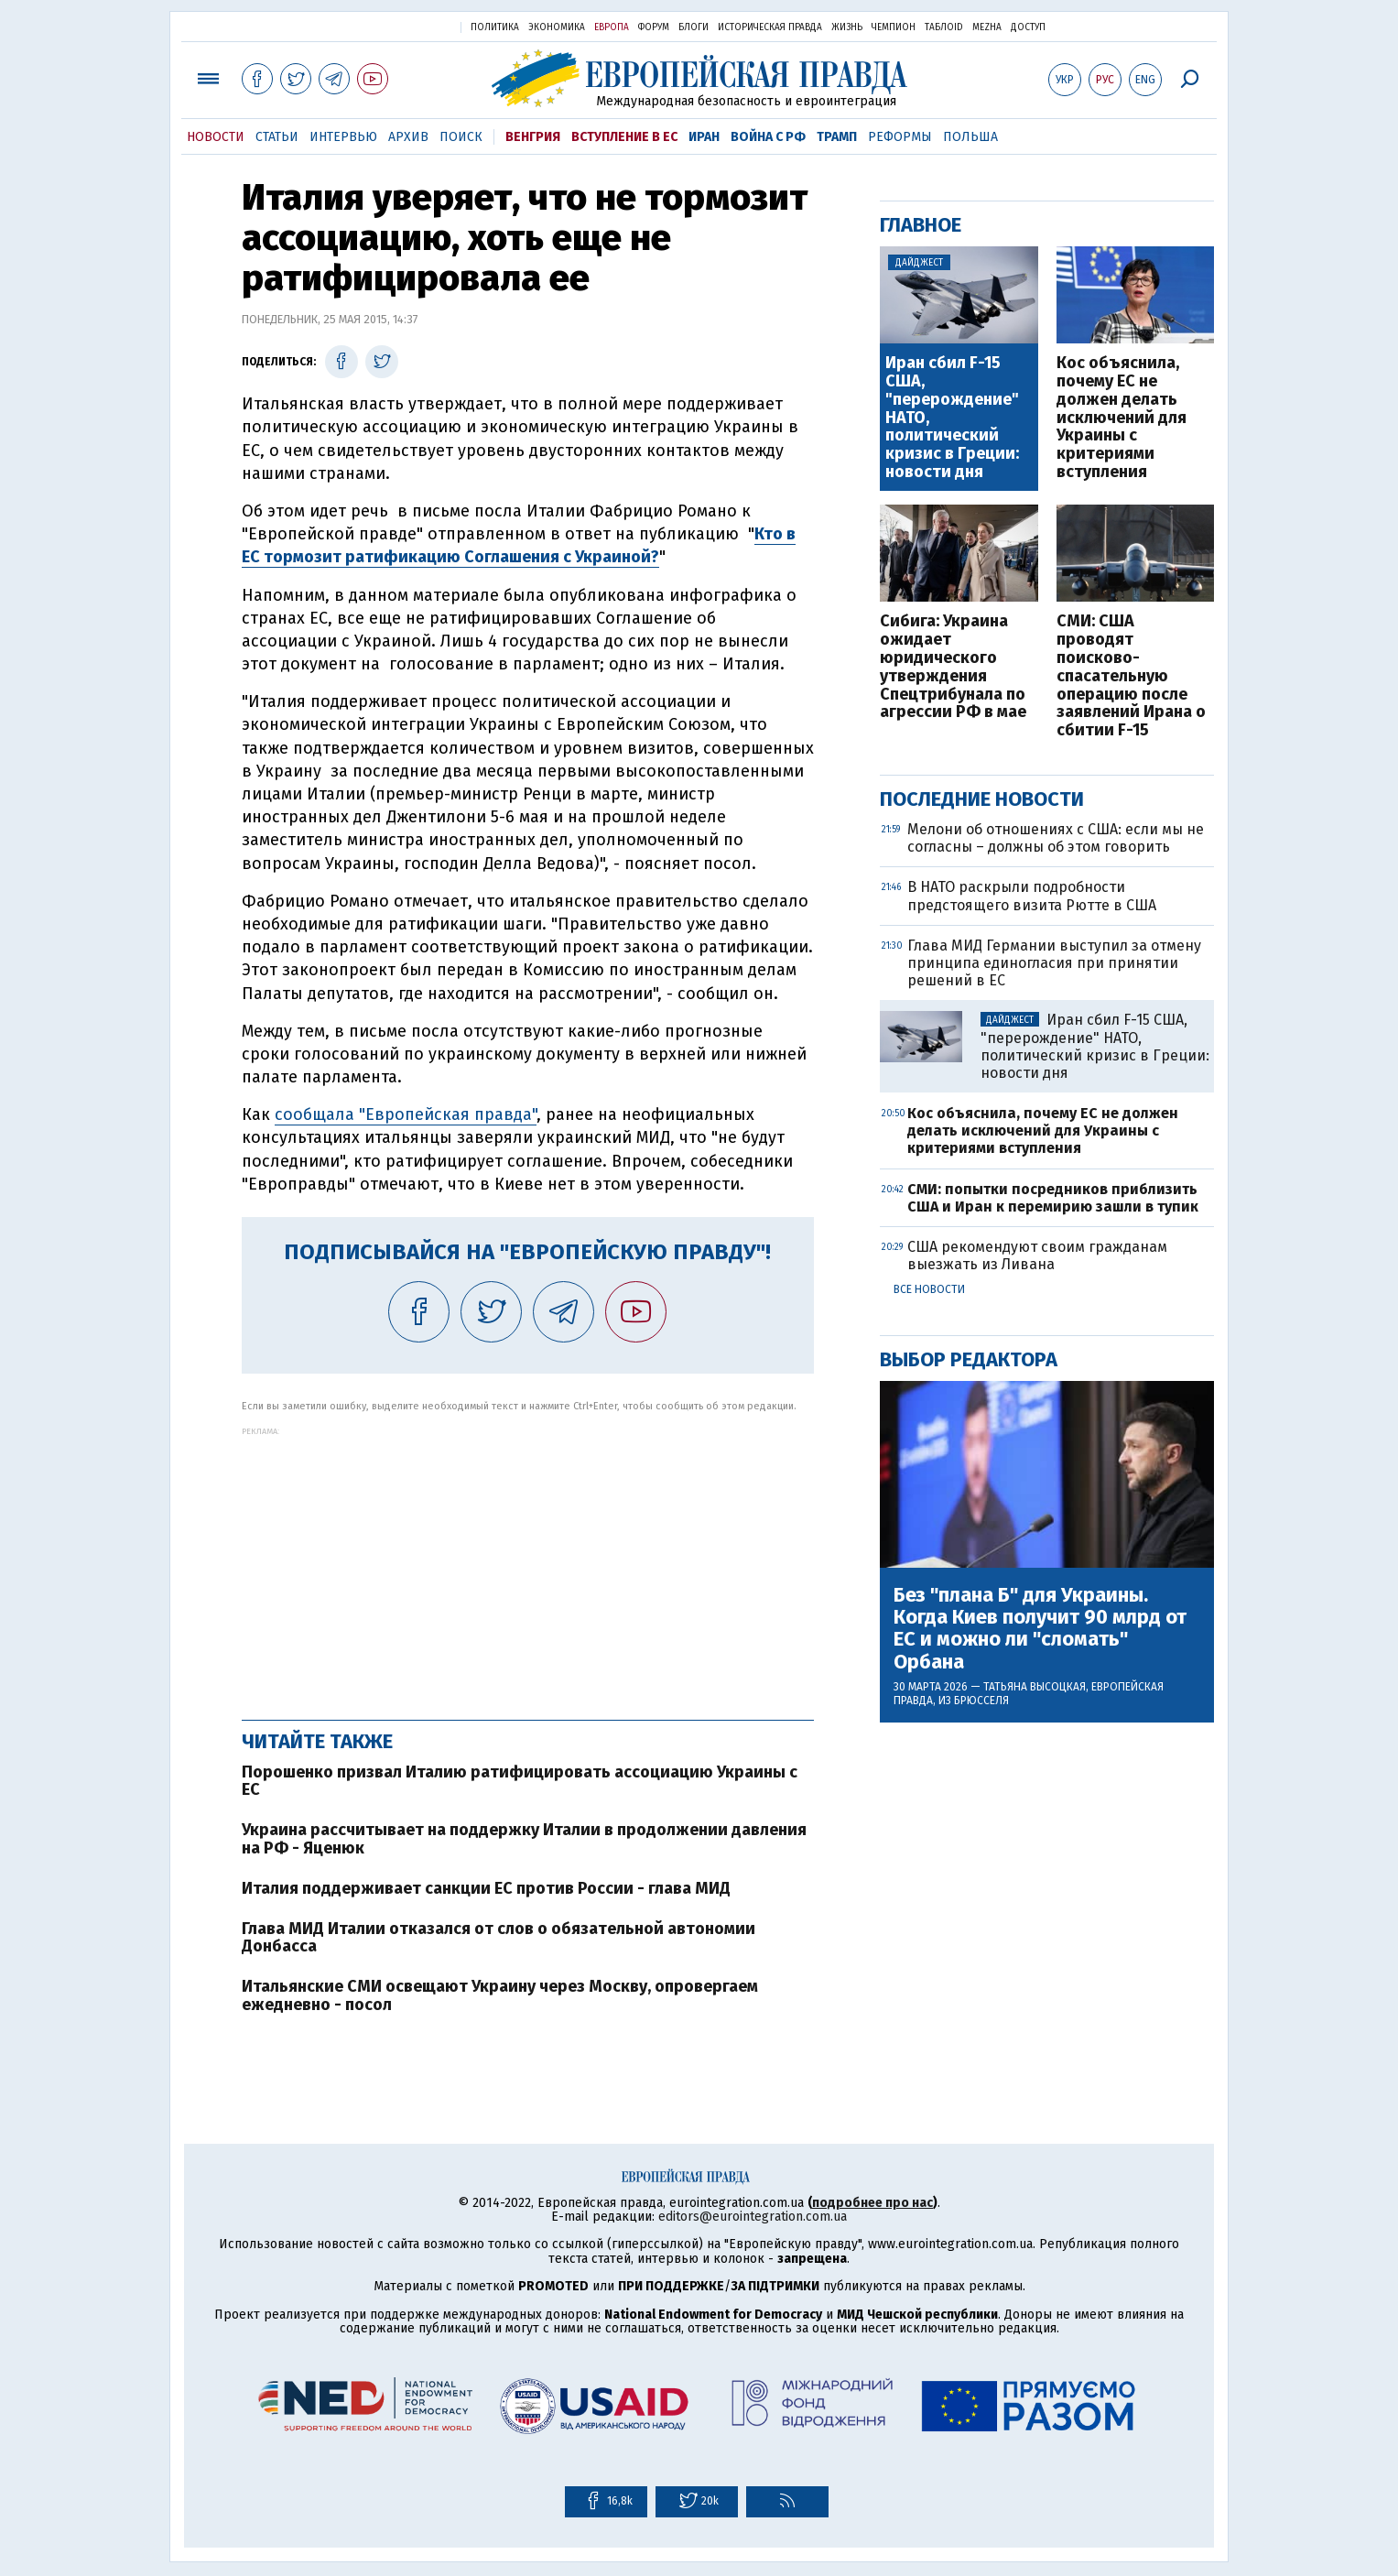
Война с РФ (768, 137)
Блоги (693, 27)
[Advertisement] (528, 1564)
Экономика (556, 27)
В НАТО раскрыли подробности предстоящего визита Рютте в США (1031, 895)
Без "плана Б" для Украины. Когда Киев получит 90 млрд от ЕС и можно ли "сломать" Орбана (1040, 1628)
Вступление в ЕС (624, 137)
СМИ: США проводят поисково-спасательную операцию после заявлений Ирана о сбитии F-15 (1131, 676)
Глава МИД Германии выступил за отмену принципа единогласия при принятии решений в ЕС (1054, 963)
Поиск (460, 137)
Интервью (343, 137)
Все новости (929, 1289)
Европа (611, 27)
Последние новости (982, 799)
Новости (215, 137)
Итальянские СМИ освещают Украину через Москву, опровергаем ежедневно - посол (500, 1995)
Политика (495, 27)
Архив (408, 137)
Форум (653, 27)
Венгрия (532, 137)
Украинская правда (402, 26)
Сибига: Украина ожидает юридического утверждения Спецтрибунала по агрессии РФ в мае (953, 667)
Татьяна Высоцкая (1034, 1686)
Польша (970, 137)
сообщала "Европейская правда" (405, 1114)
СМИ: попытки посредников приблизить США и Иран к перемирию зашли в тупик (1052, 1197)
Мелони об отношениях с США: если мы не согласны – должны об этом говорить (1055, 838)
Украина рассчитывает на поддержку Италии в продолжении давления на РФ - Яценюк (524, 1839)
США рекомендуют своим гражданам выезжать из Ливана (1037, 1255)
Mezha (987, 27)
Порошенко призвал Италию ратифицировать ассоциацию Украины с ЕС (519, 1781)
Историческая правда (770, 27)
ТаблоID (944, 27)
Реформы (900, 137)
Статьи (276, 137)
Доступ (1028, 27)
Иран (704, 137)
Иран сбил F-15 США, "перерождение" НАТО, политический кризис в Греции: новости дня (952, 418)
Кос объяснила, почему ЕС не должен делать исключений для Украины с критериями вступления (1122, 418)
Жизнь (846, 27)
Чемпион (894, 27)
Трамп (837, 137)
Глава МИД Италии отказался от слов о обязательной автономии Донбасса (498, 1937)
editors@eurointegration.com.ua (752, 2216)
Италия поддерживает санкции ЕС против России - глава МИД (486, 1888)
